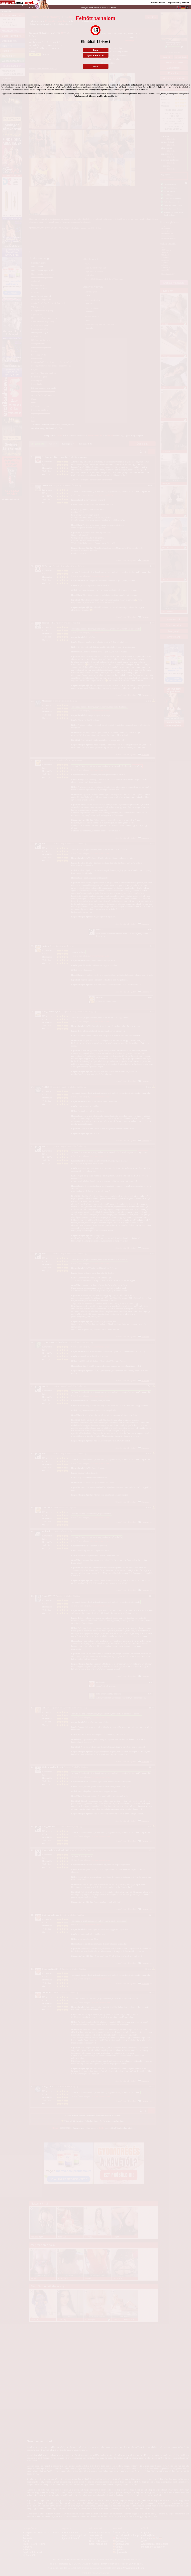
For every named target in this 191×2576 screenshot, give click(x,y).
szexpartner (94, 7)
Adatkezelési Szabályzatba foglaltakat (93, 90)
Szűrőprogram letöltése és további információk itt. (95, 96)
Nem (95, 66)
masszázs (106, 7)
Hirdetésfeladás (158, 2)
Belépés (185, 2)
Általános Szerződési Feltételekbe (60, 90)
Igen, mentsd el (95, 55)
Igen (95, 50)
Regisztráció (173, 2)
